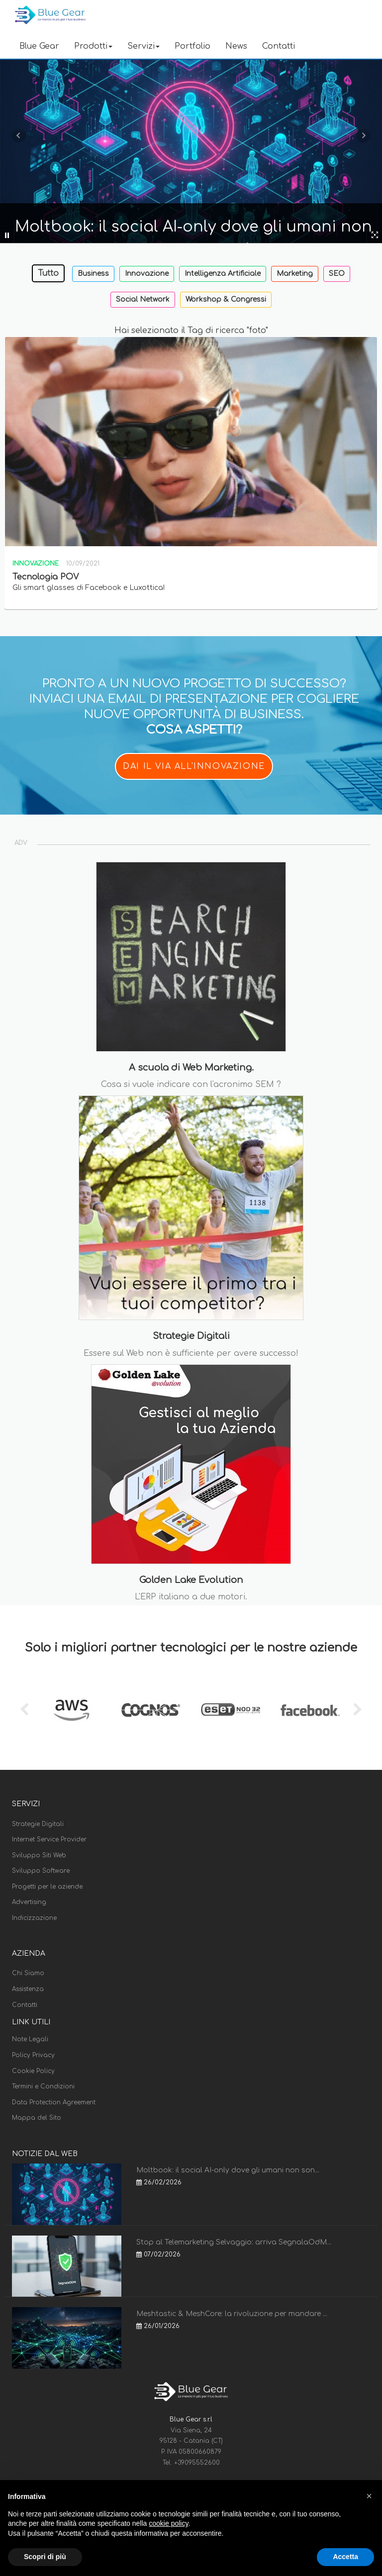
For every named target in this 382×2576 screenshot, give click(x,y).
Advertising (29, 1902)
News (236, 46)
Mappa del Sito (36, 2117)
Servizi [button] (143, 46)
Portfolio (192, 46)
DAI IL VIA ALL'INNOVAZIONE (194, 766)
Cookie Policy (33, 2071)
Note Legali (30, 2039)
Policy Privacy (33, 2055)
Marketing (295, 273)
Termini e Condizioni (43, 2086)
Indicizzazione (34, 1917)
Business (93, 273)
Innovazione (147, 273)
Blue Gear (39, 46)
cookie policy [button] (168, 2523)
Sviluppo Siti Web (39, 1855)
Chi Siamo (28, 1973)
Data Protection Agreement (54, 2102)
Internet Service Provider (49, 1839)
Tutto (48, 273)
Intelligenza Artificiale (223, 273)
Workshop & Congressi (226, 299)
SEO (337, 273)
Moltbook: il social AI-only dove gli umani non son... (227, 2170)
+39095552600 (197, 2462)
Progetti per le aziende (47, 1886)
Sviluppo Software (41, 1870)
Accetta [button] (345, 2557)
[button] (369, 2496)
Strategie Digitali (38, 1824)
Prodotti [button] (93, 46)
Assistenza (28, 1989)
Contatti (278, 46)
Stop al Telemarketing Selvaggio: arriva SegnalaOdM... (233, 2242)
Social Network (143, 299)
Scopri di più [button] (45, 2557)
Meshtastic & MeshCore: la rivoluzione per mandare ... (231, 2314)
